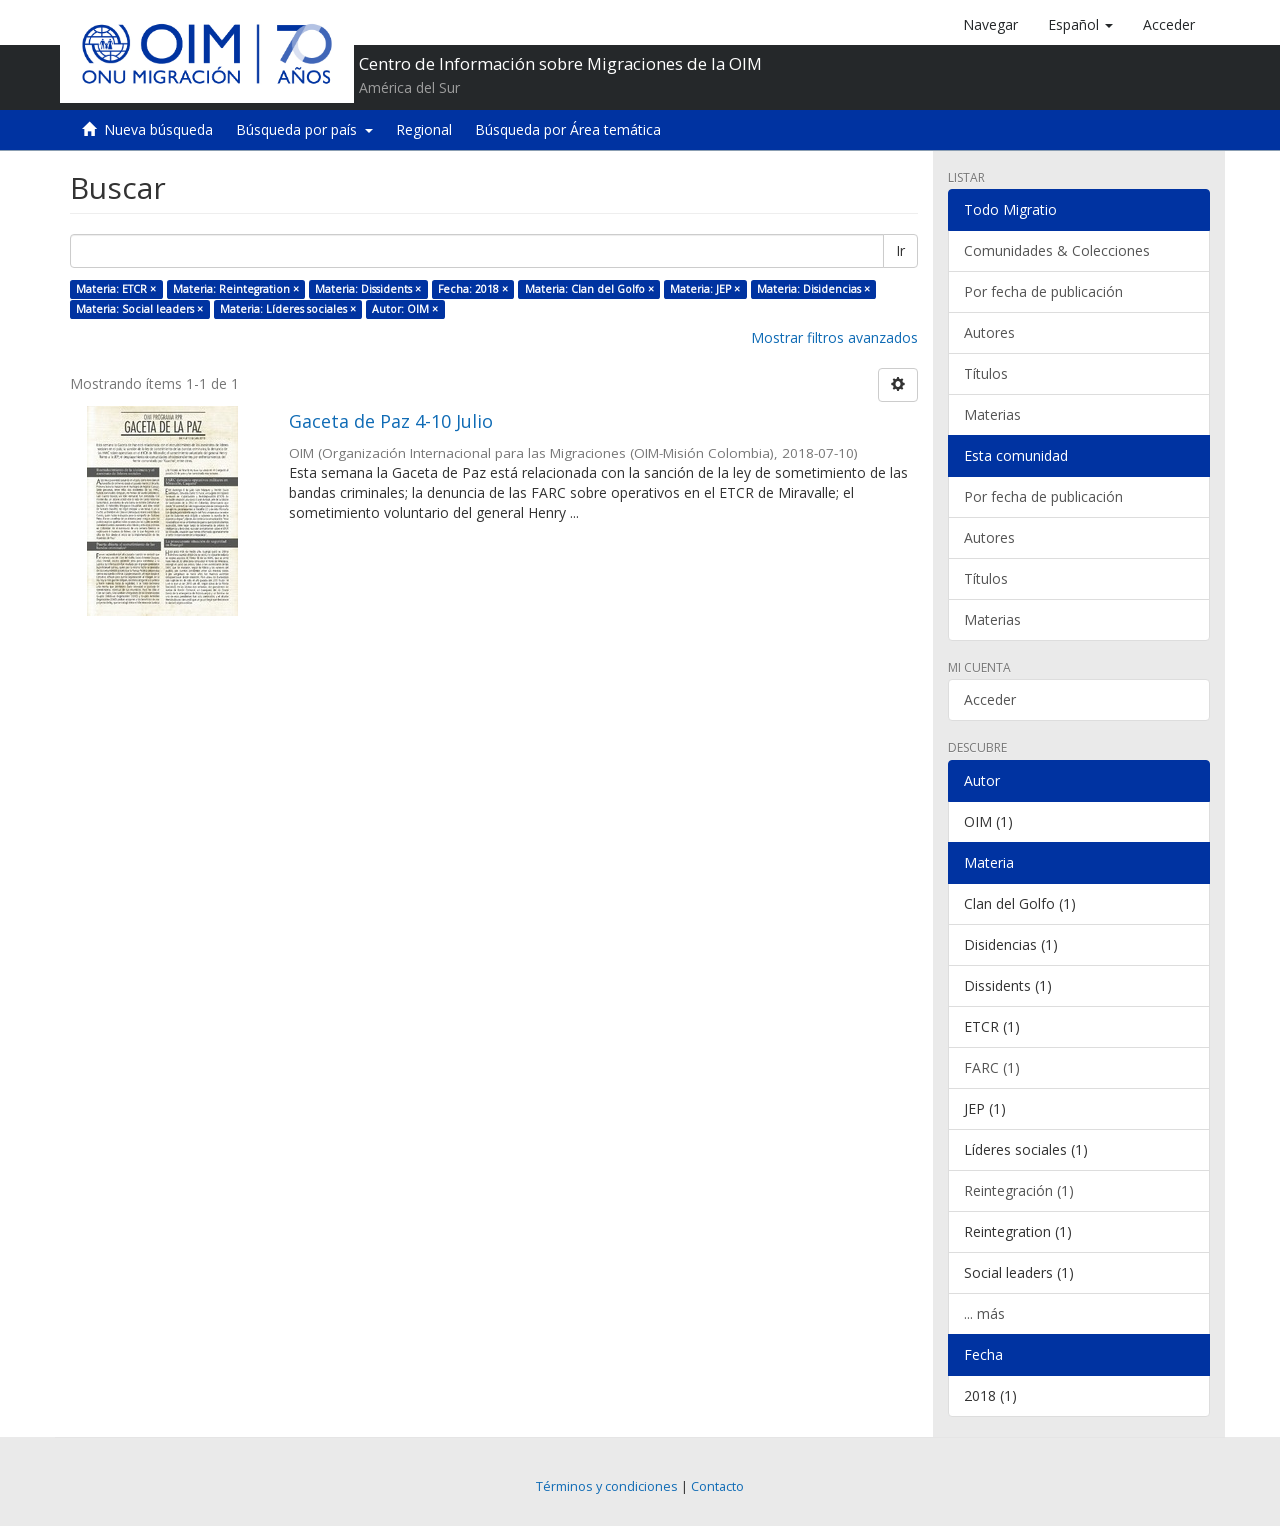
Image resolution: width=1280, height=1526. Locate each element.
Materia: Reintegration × (236, 289)
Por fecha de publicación (1043, 291)
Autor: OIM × (405, 309)
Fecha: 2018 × (473, 289)
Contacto (717, 1486)
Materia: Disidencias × (813, 289)
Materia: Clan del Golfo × (589, 289)
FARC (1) (992, 1067)
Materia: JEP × (705, 289)
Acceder (990, 699)
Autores (989, 332)
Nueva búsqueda (158, 129)
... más (984, 1313)
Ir (900, 250)
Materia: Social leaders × (139, 309)
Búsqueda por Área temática (568, 129)
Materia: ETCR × (116, 289)
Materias (992, 414)
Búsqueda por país (304, 129)
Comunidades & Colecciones (1057, 250)
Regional (424, 129)
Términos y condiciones (607, 1486)
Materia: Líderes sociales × (288, 309)
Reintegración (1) (1019, 1190)
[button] (1080, 25)
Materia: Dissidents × (368, 289)
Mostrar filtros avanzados (834, 337)
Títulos (986, 373)
